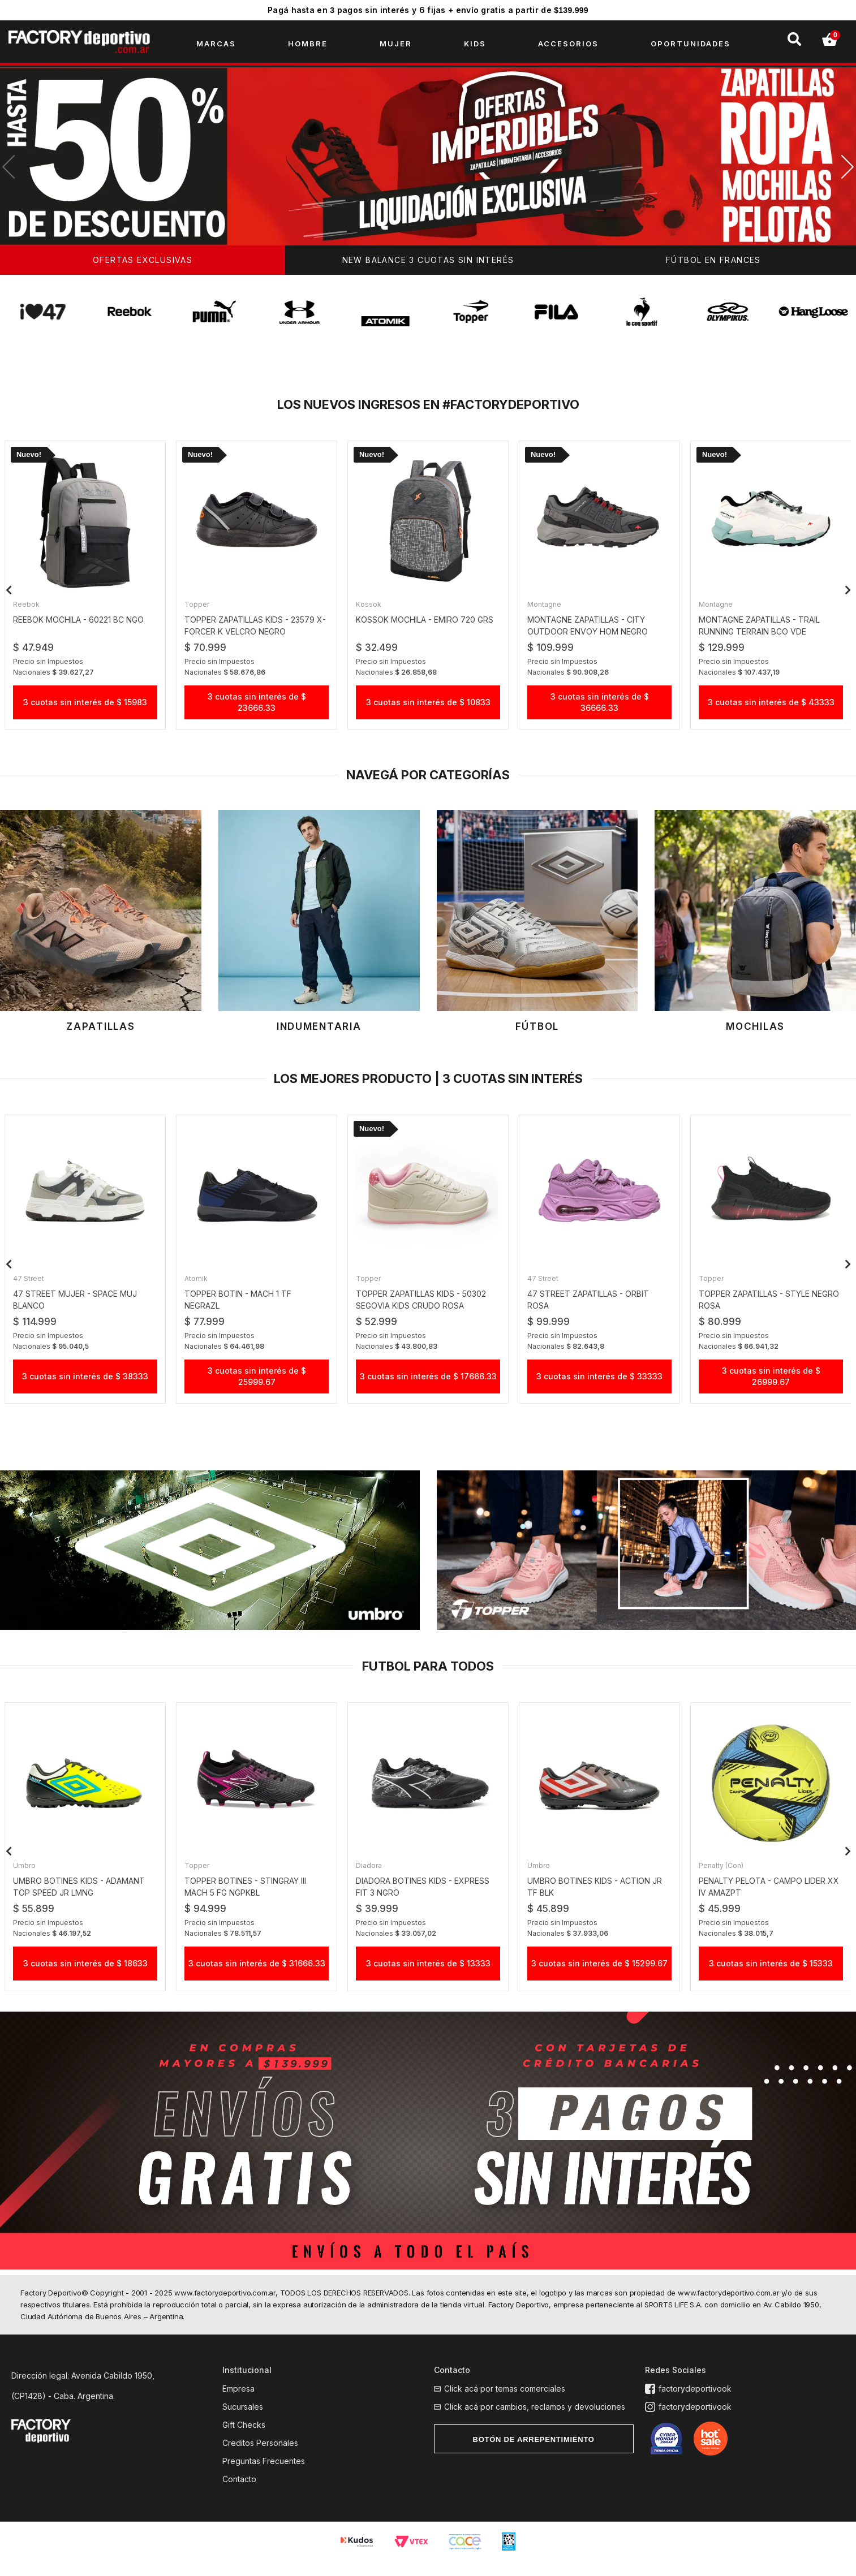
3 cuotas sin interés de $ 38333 (85, 1384)
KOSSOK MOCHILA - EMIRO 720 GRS (428, 624)
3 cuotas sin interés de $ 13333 (428, 1974)
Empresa (238, 2405)
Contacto (239, 2495)
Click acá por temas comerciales (504, 2405)
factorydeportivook (691, 2405)
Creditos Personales (260, 2459)
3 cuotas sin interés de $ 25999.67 (257, 1384)
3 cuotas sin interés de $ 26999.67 (771, 1384)
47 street (32, 1286)
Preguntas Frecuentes (263, 2477)
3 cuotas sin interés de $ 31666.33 (257, 1974)
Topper (200, 609)
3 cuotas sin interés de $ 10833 (428, 706)
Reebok (29, 609)
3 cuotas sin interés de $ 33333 (599, 1384)
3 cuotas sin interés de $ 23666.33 (257, 706)
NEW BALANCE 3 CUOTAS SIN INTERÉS (428, 266)
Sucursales (242, 2423)
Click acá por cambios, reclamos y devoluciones (534, 2423)
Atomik (199, 1286)
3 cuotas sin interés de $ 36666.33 (599, 706)
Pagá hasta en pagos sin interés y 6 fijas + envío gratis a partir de (428, 10)
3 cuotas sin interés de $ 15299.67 (599, 1974)
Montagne (548, 609)
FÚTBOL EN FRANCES (713, 266)
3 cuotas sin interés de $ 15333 (771, 1974)
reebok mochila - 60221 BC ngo (81, 624)
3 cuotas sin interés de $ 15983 (85, 706)
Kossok (372, 609)
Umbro (27, 1876)
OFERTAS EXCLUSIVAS (142, 266)
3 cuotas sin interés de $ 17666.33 (428, 1384)
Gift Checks (243, 2441)
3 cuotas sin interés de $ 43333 (771, 706)
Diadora (372, 1876)
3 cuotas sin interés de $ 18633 (85, 1974)
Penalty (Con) (724, 1876)
